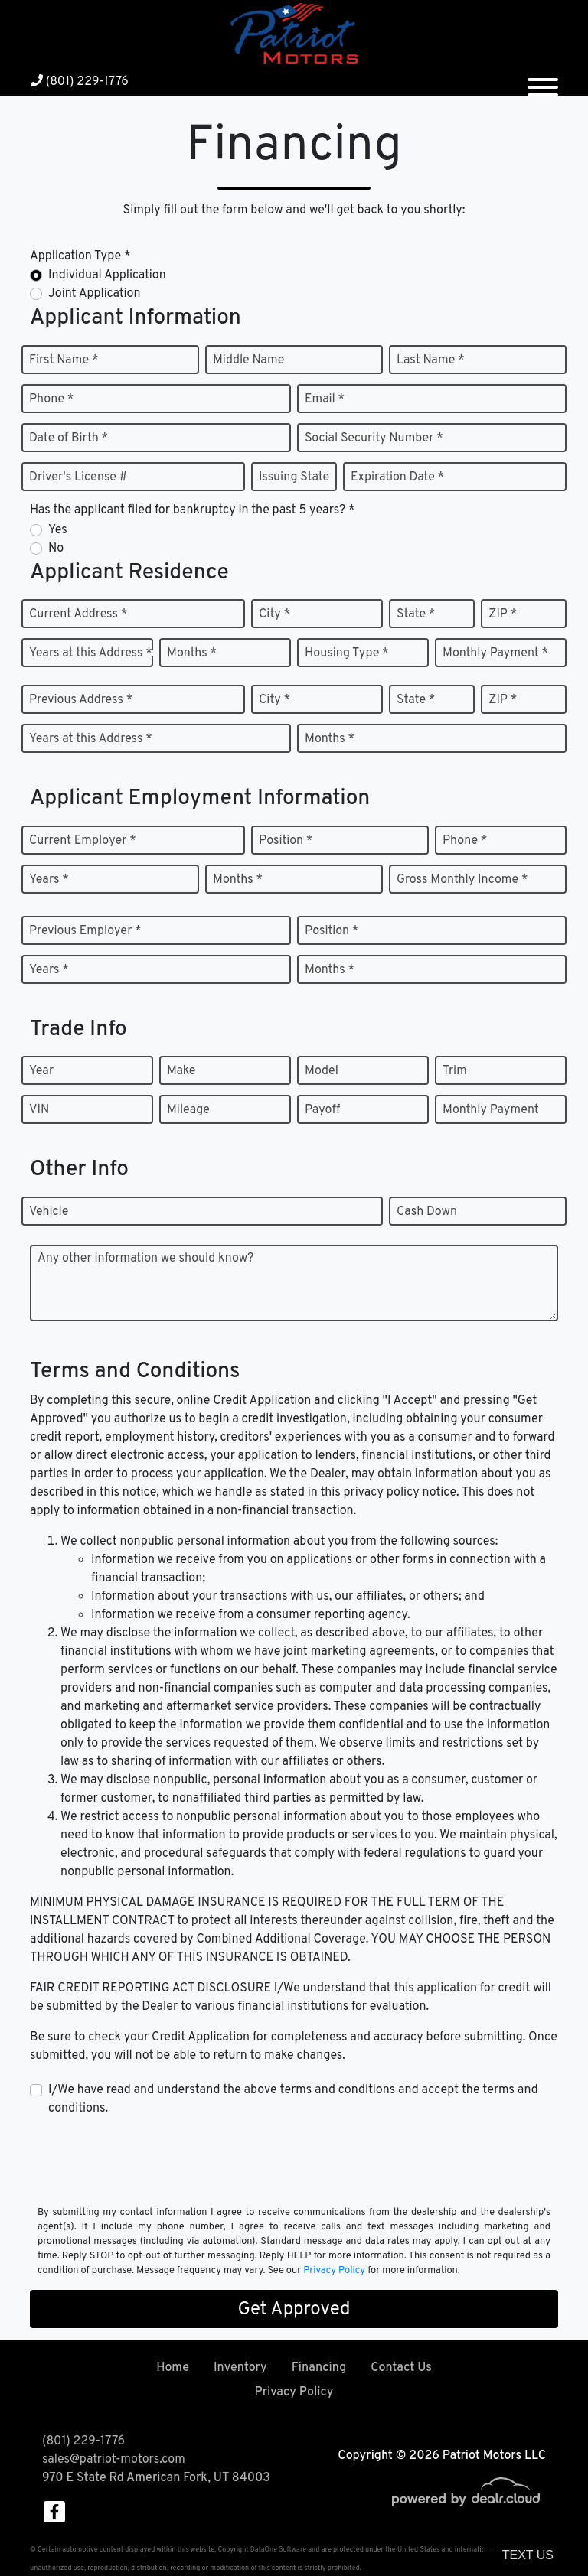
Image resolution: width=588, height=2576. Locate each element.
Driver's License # (78, 477)
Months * (192, 653)
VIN (39, 1110)
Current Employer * (82, 840)
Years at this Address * (90, 653)
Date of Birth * (68, 438)
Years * (49, 879)
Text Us (528, 2554)
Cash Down (427, 1212)
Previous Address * (80, 700)
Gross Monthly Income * (462, 879)
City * (274, 614)
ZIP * (502, 614)
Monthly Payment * (495, 653)
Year (41, 1071)
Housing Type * (347, 653)
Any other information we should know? (145, 1258)
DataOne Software (278, 2549)
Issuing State (294, 477)
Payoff (322, 1110)
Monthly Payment (491, 1110)
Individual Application (107, 275)
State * (416, 614)
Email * (325, 399)
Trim (455, 1071)
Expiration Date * (397, 477)
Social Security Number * (374, 438)
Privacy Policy (334, 2271)
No (56, 548)
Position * (285, 840)
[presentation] (146, 2160)
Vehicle (48, 1212)
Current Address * (78, 614)
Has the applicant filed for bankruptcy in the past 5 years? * (192, 510)
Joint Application (94, 293)
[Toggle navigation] (543, 81)
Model (321, 1071)
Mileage (188, 1110)
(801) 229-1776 (80, 82)
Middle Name (248, 360)
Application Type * (80, 256)
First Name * (63, 360)
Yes (57, 530)
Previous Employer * (85, 931)
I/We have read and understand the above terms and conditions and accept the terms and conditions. (293, 2099)
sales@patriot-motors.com (113, 2459)
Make (181, 1071)
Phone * (51, 399)
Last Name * (431, 360)
